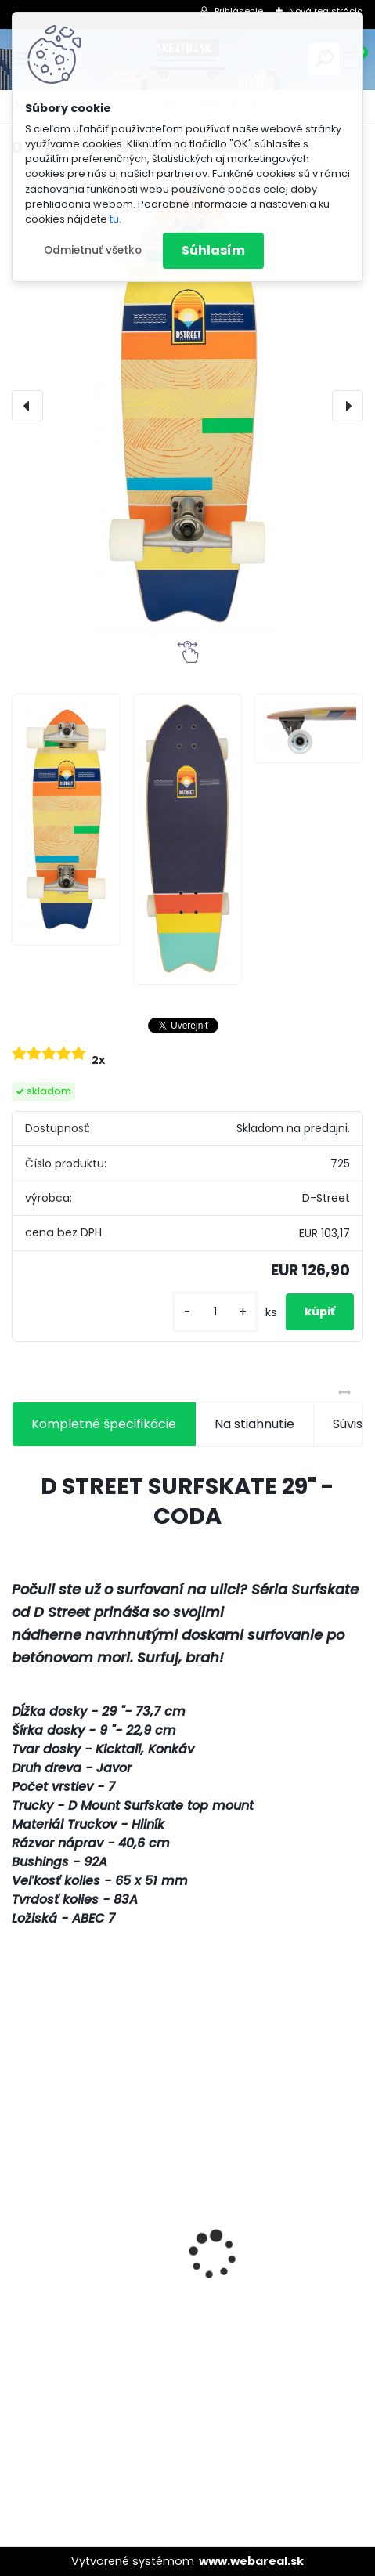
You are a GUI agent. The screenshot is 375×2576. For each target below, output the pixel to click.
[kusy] (215, 1312)
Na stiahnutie (254, 1424)
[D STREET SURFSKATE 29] (66, 819)
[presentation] (27, 405)
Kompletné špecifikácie (103, 1424)
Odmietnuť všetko (93, 250)
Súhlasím (213, 250)
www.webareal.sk (251, 2561)
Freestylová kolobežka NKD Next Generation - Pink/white (160, 2319)
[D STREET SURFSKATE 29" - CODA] (187, 406)
